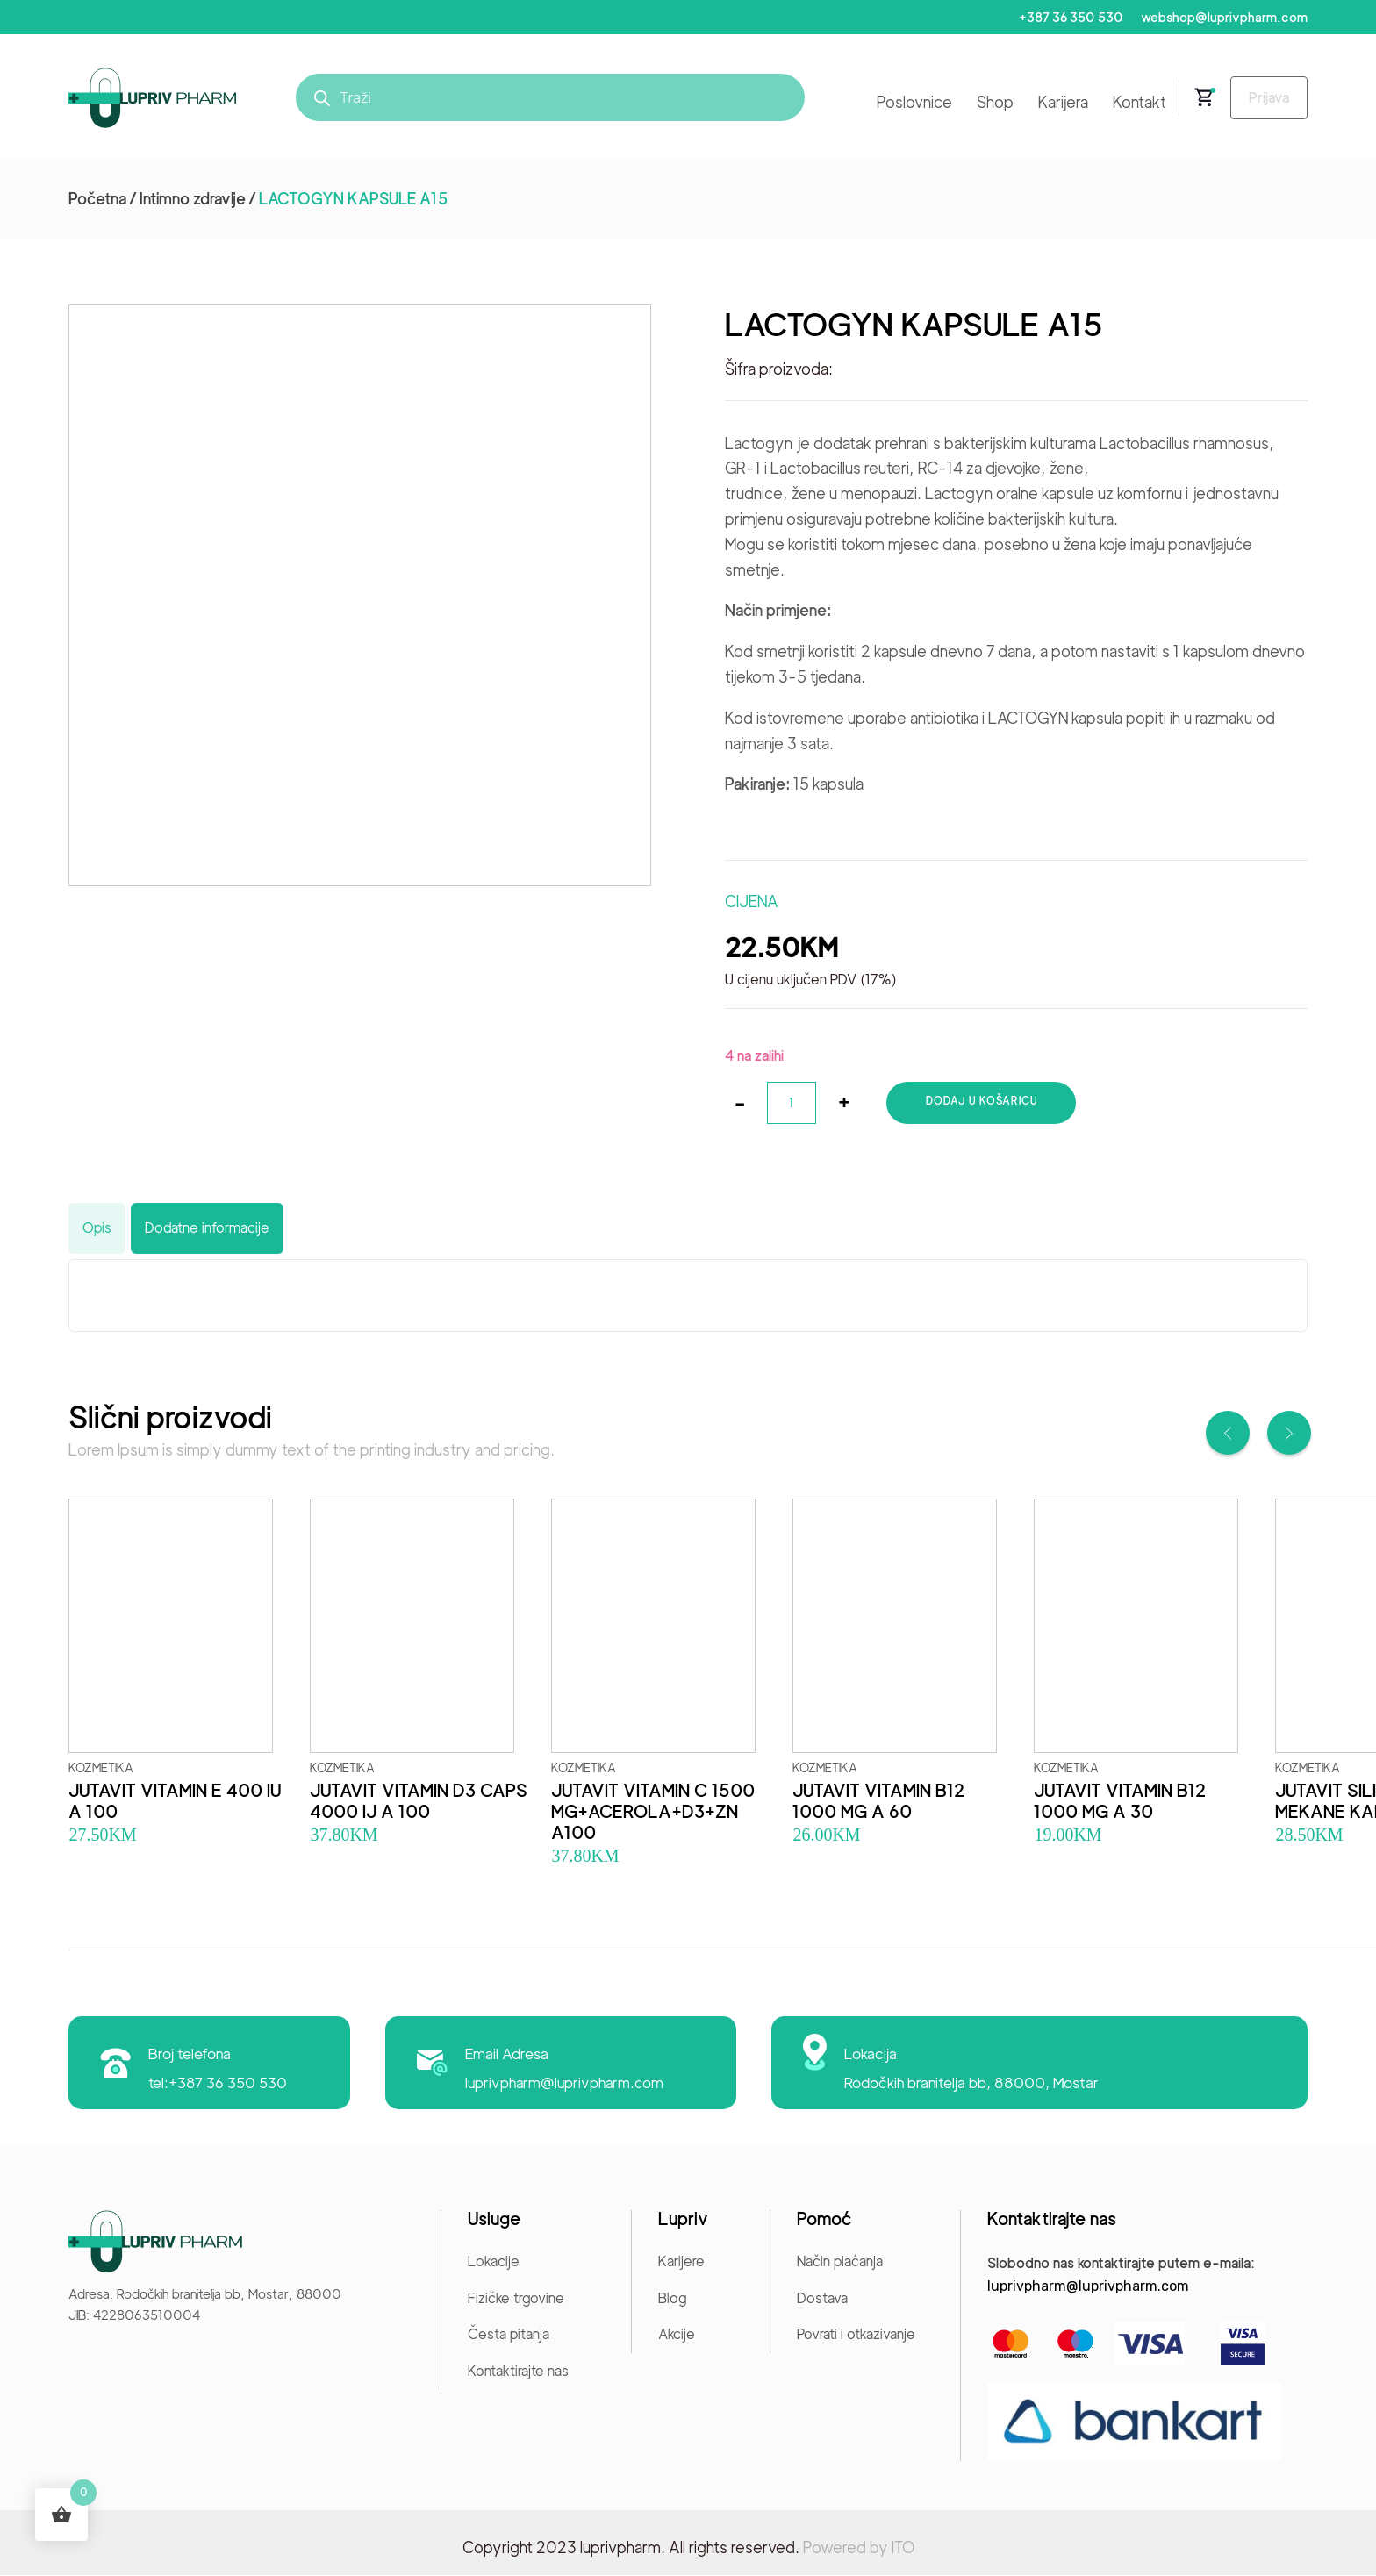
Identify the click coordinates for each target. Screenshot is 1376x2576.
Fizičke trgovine (516, 2299)
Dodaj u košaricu (983, 1102)
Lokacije (494, 2262)
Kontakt (1132, 103)
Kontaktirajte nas (518, 2372)
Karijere (681, 2262)
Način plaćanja (840, 2262)
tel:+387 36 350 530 (218, 2084)
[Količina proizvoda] (791, 1104)
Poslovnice (907, 103)
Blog (672, 2299)
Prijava (1265, 98)
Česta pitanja (508, 2335)
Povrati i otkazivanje (856, 2335)
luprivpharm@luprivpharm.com (565, 2084)
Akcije (676, 2335)
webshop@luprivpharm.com (1223, 17)
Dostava (822, 2299)
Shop (988, 103)
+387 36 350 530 (1067, 17)
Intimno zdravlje (193, 199)
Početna (97, 199)
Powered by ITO (858, 2548)
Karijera (1056, 103)
